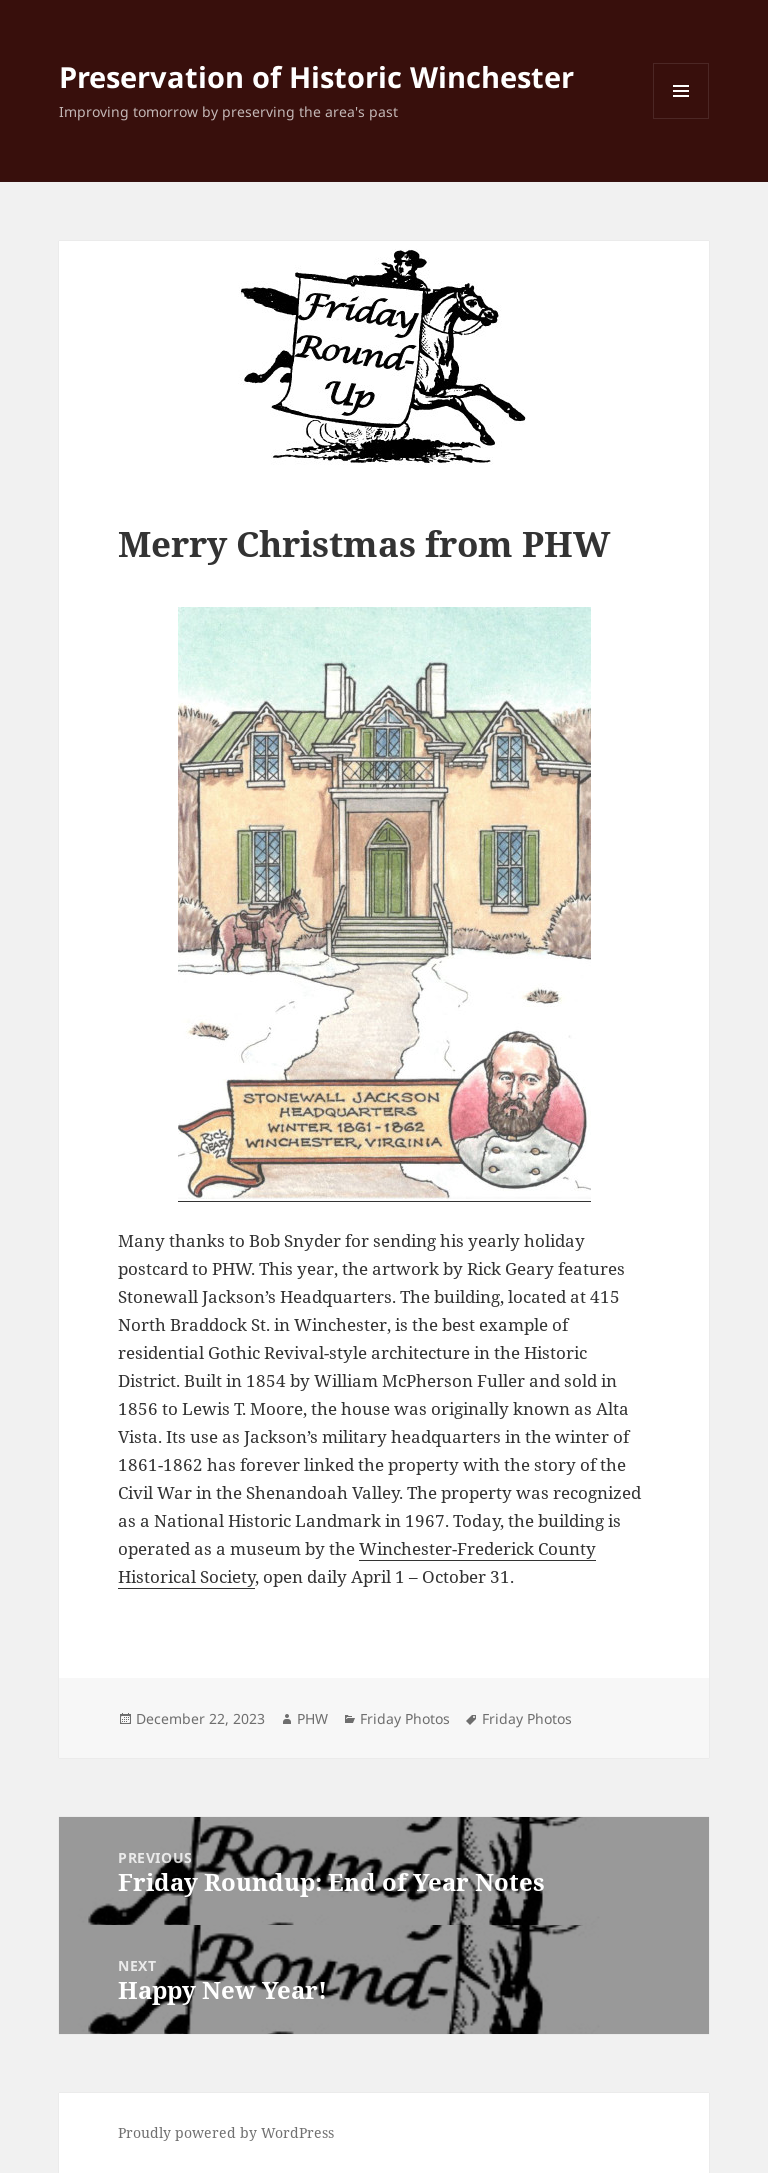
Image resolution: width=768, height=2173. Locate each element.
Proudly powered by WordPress (226, 2132)
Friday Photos (405, 1718)
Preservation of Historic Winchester (316, 76)
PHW (312, 1718)
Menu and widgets (681, 118)
